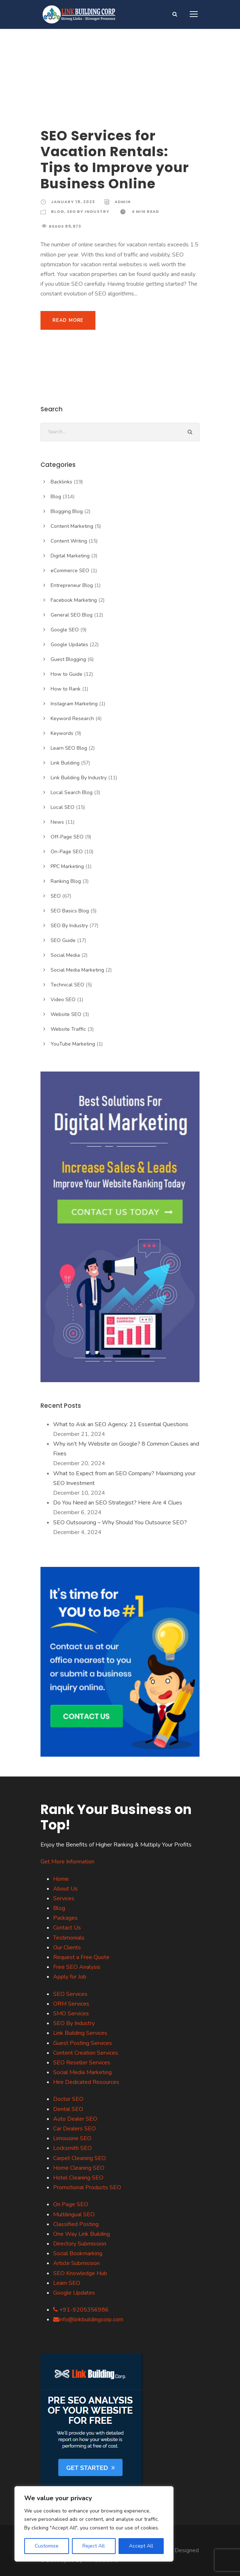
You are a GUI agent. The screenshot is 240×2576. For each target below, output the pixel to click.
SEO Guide (63, 940)
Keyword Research (72, 718)
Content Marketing (72, 526)
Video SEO (63, 999)
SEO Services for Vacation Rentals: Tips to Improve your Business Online (114, 159)
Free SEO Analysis (76, 1967)
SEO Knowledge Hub (80, 2273)
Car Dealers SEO (74, 2129)
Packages (65, 1918)
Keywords (62, 733)
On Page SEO (70, 2204)
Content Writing (69, 541)
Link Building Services (80, 2033)
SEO (56, 896)
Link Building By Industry (79, 777)
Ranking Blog (66, 881)
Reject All (93, 2545)
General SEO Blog (72, 615)
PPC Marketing (67, 866)
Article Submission (76, 2263)
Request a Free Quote (81, 1957)
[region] (93, 2524)
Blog (57, 211)
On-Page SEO (67, 851)
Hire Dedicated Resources (86, 2082)
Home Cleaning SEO (78, 2168)
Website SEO (66, 1014)
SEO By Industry (88, 211)
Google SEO (65, 629)
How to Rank (66, 688)
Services (63, 1898)
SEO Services (70, 1994)
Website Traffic (68, 1029)
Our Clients (67, 1947)
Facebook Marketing (74, 600)
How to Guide (66, 674)
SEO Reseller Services (81, 2063)
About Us (65, 1889)
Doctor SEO (68, 2099)
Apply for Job (69, 1977)
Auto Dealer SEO (75, 2119)
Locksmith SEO (72, 2148)
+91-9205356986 (81, 2310)
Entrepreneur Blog (72, 585)
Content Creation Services (85, 2053)
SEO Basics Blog (70, 910)
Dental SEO (68, 2109)
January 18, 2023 (73, 202)
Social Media (65, 955)
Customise (47, 2545)
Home (61, 1879)
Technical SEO (67, 984)
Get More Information (67, 1862)
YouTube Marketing (73, 1044)
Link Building (65, 762)
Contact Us (67, 1928)
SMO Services (71, 2014)
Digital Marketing (70, 555)
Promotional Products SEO (87, 2187)
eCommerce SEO (70, 570)
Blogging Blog (67, 511)
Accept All (141, 2545)
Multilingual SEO (74, 2214)
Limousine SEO (72, 2138)
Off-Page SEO (67, 836)
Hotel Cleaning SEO (78, 2178)
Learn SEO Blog (69, 748)
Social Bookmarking (77, 2253)
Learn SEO (66, 2283)
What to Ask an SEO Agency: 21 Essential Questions (120, 1424)
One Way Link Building (81, 2234)
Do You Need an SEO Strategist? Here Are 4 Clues (117, 1503)
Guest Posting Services (82, 2043)
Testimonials (69, 1938)
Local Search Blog (72, 792)
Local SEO (62, 807)
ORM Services (71, 2004)
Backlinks (61, 481)
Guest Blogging (68, 659)
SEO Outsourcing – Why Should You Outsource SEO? (120, 1522)
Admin (123, 202)
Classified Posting (76, 2224)
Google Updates (69, 644)
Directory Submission (79, 2244)
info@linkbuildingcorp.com (88, 2319)
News (57, 822)
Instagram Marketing (74, 703)
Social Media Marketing (77, 970)
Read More (67, 320)
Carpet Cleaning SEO (79, 2158)
